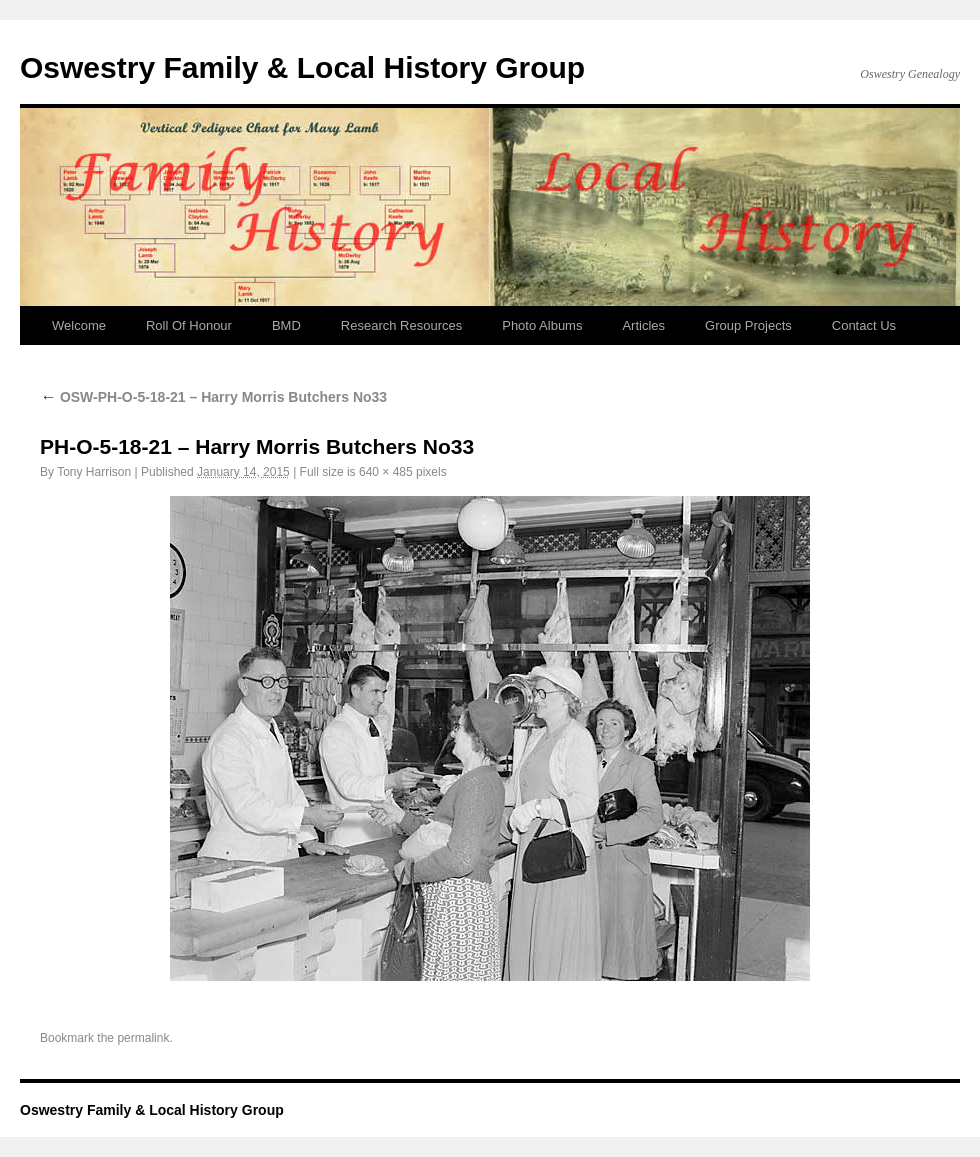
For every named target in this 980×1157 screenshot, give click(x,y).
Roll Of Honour (189, 325)
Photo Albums (542, 325)
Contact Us (864, 325)
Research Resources (401, 325)
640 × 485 (386, 472)
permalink (143, 1038)
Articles (643, 325)
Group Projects (748, 325)
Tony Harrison (94, 472)
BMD (286, 325)
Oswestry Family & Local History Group (302, 67)
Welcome (79, 325)
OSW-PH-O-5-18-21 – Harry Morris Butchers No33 (213, 397)
